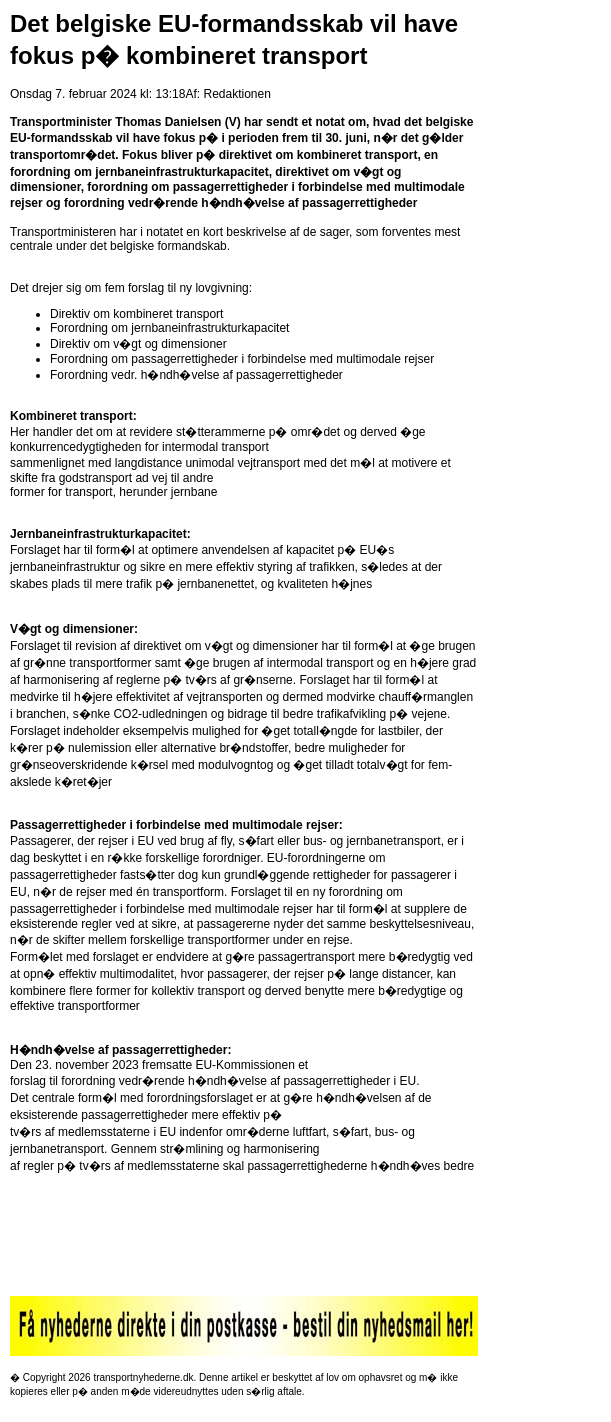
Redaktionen (236, 94)
